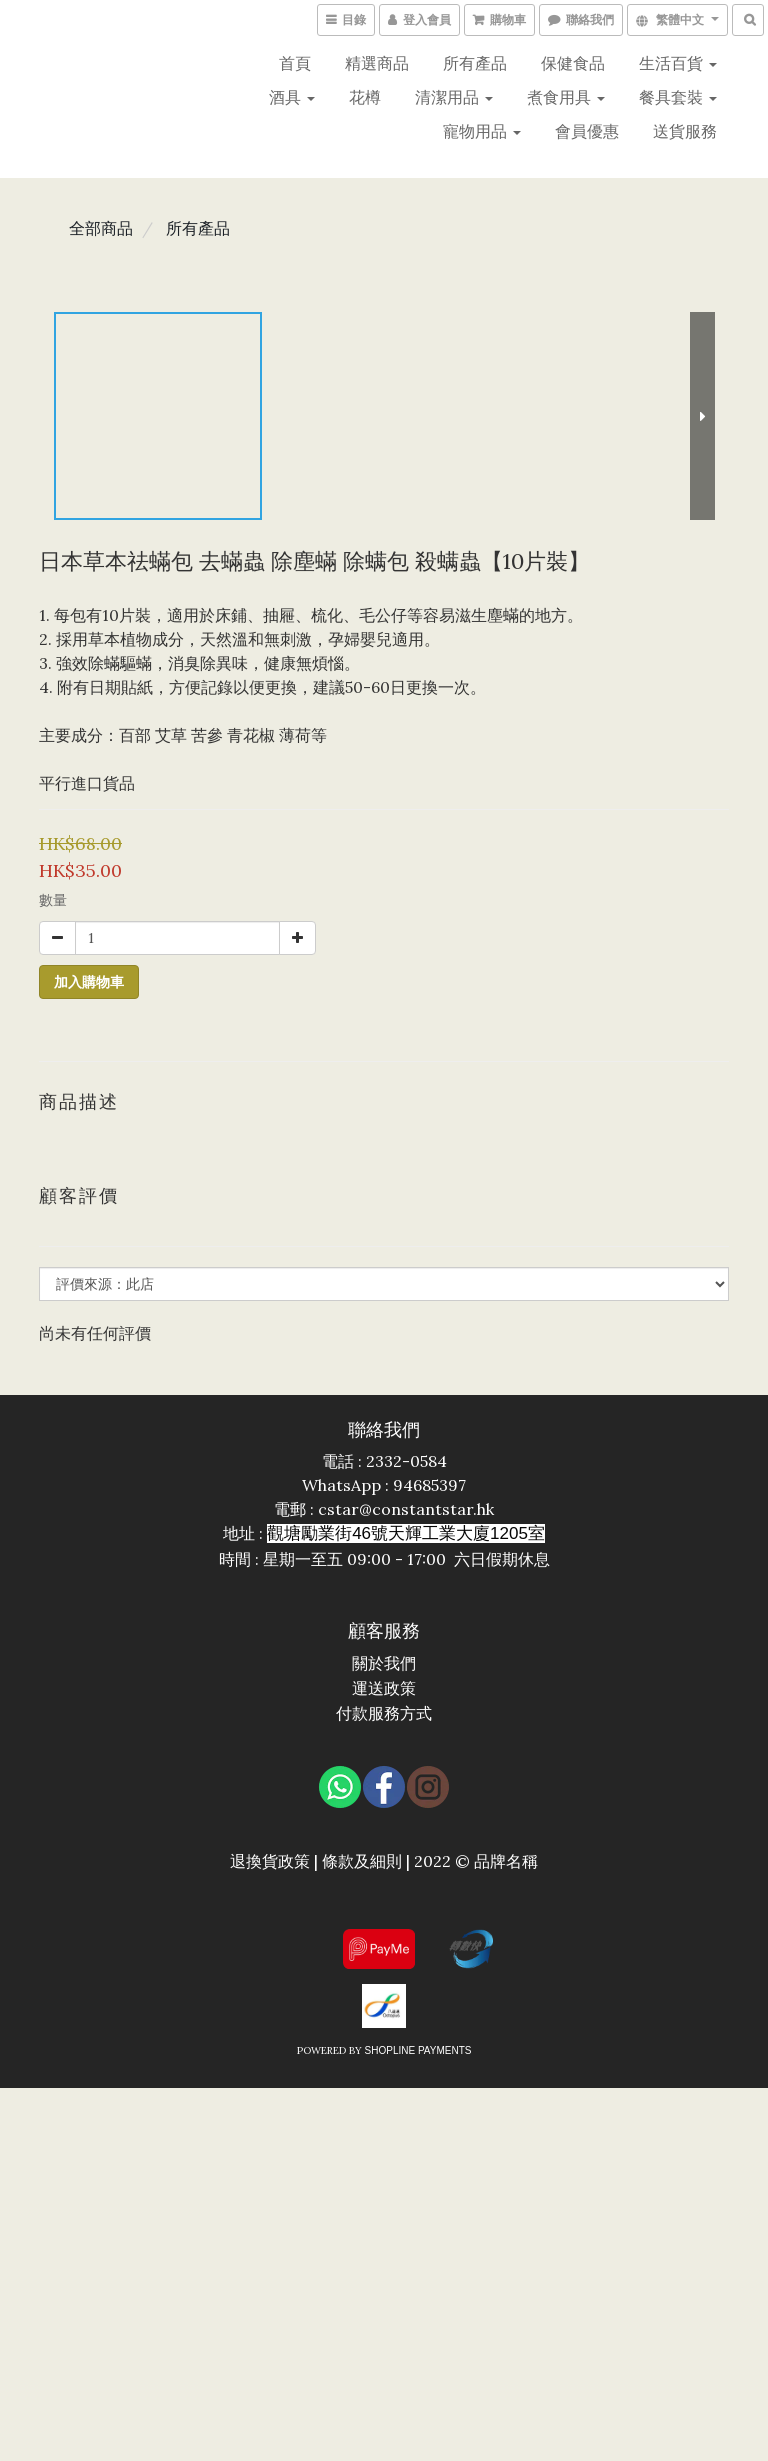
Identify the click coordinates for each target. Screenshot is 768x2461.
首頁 (295, 63)
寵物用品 (482, 131)
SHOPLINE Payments (418, 2050)
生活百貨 (678, 63)
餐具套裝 (678, 97)
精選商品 (377, 63)
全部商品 (101, 228)
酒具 (292, 97)
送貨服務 (685, 131)
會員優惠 (587, 131)
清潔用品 (454, 97)
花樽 (365, 97)
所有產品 (475, 63)
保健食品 (573, 63)
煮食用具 (566, 97)
